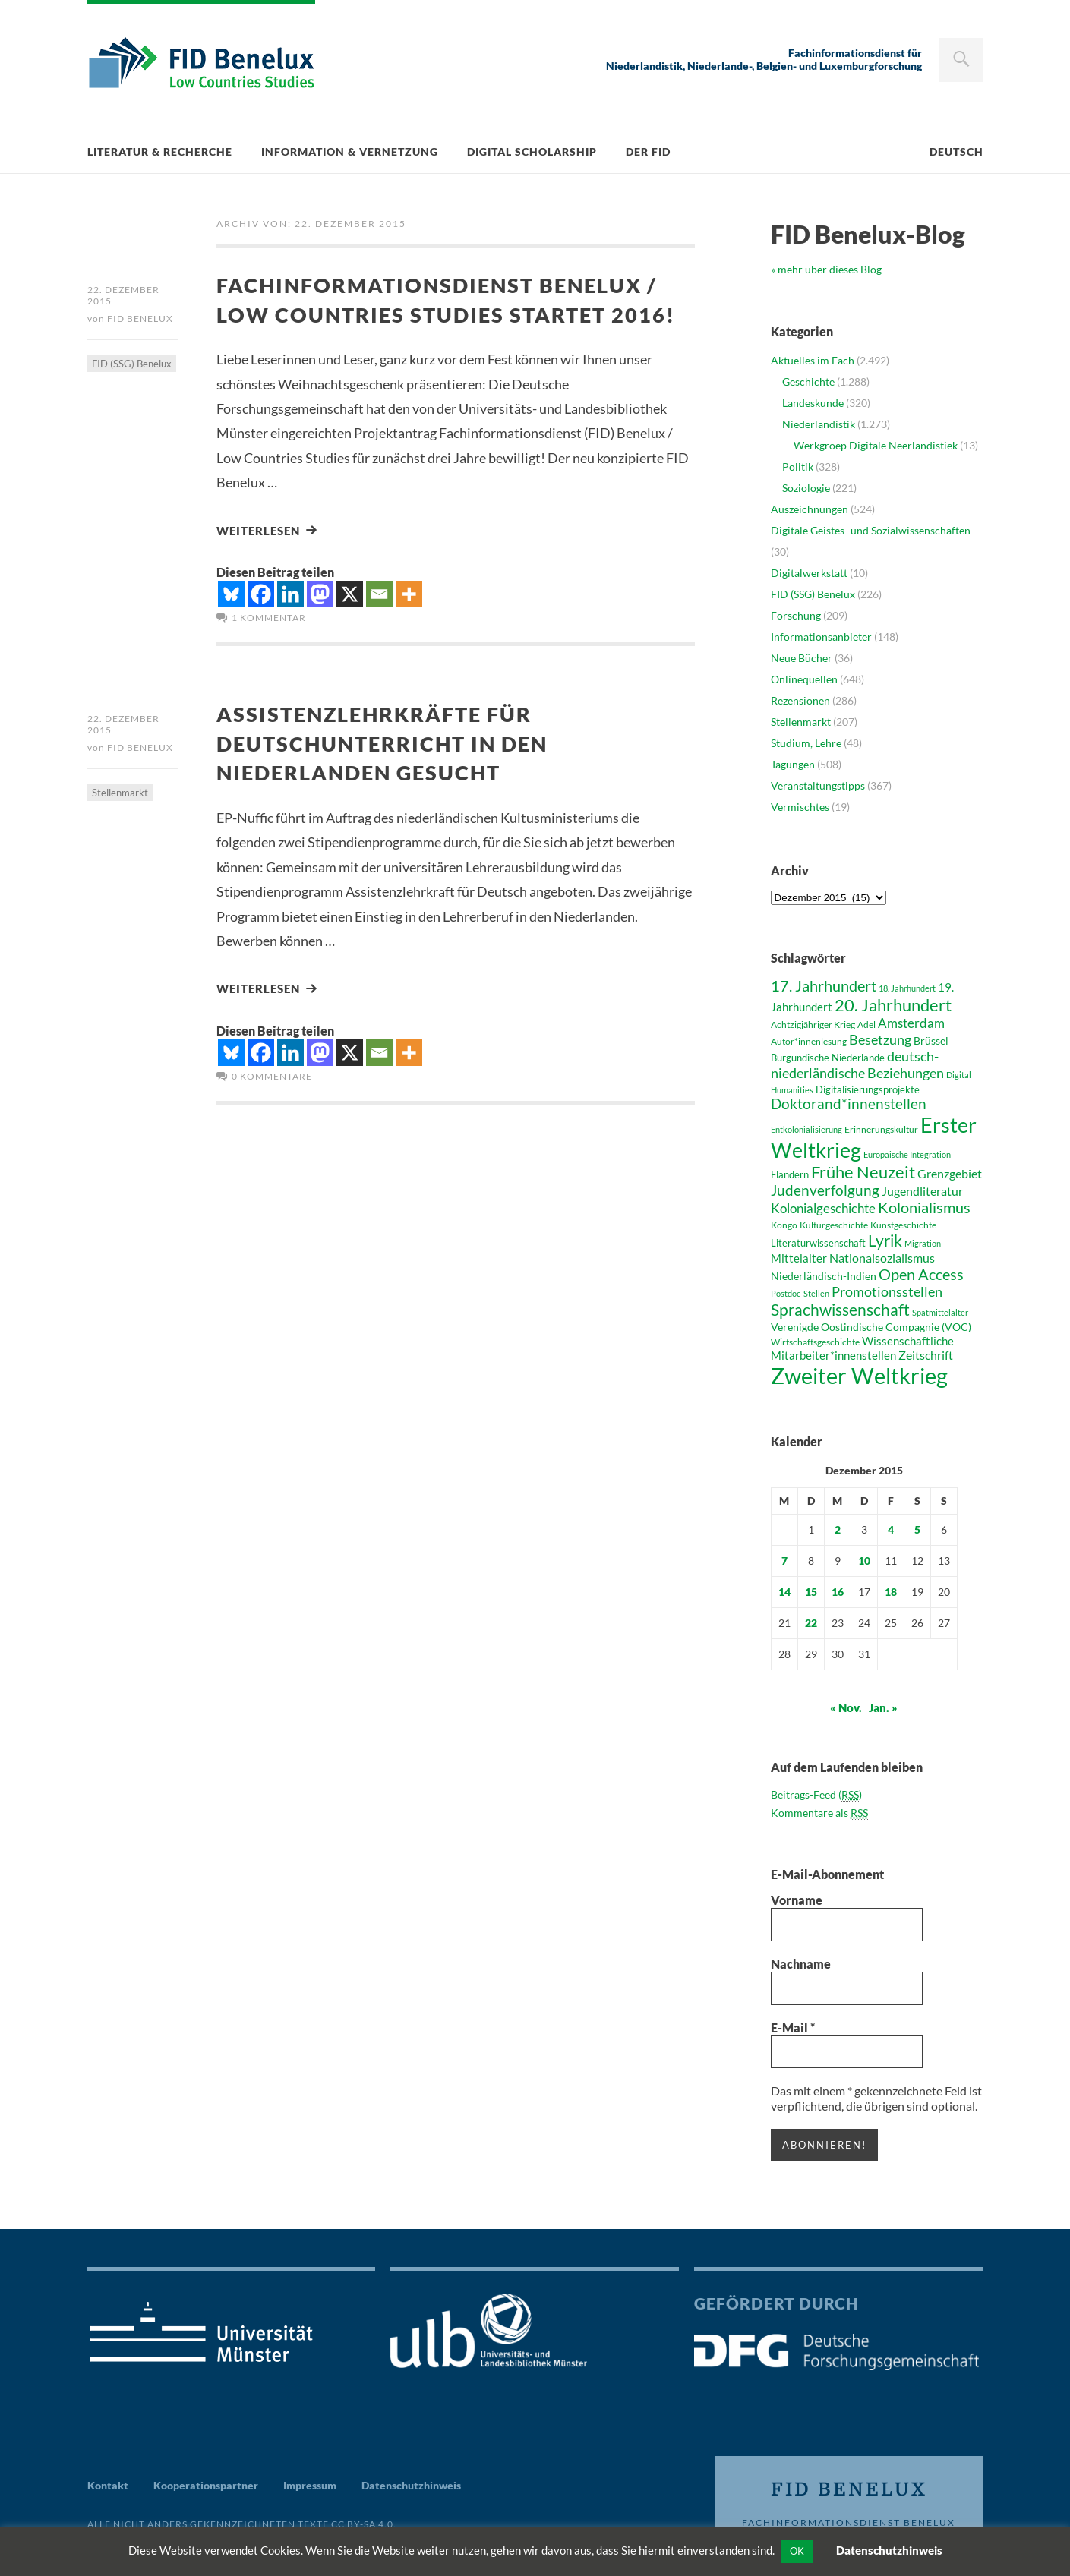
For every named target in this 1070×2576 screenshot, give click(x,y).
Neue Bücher (801, 657)
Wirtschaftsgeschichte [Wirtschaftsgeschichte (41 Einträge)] (815, 1342)
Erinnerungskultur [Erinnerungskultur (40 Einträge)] (881, 1129)
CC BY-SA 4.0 (362, 2523)
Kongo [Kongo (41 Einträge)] (784, 1225)
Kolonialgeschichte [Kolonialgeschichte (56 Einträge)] (823, 1208)
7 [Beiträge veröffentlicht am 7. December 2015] (784, 1560)
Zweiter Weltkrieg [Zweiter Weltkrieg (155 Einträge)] (859, 1375)
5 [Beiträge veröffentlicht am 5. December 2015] (917, 1529)
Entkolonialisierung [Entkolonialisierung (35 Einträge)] (806, 1129)
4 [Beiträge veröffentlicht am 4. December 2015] (891, 1529)
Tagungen (793, 764)
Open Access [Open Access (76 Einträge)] (921, 1274)
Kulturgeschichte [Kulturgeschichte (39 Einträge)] (834, 1225)
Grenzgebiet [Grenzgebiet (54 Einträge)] (949, 1173)
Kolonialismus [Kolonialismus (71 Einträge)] (924, 1207)
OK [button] (797, 2551)
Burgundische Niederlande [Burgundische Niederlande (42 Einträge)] (828, 1058)
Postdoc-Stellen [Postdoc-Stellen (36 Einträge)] (800, 1293)
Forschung (796, 615)
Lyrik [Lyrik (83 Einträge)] (885, 1240)
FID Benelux (140, 320)
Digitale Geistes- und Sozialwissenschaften (871, 530)
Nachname (801, 1963)
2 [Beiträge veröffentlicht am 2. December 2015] (838, 1529)
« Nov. (846, 1707)
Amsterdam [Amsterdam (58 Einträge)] (911, 1023)
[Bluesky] (231, 623)
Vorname (796, 1900)
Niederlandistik (818, 424)
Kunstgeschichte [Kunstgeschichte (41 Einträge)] (903, 1225)
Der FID (648, 151)
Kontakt (107, 2484)
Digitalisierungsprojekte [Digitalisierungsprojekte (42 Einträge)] (868, 1089)
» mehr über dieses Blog (826, 269)
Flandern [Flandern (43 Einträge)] (790, 1174)
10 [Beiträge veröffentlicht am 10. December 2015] (864, 1560)
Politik (797, 466)
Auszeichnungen (809, 509)
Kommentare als (819, 1813)
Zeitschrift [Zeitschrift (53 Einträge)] (925, 1355)
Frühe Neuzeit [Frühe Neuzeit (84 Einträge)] (863, 1172)
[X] (349, 623)
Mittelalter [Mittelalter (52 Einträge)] (799, 1258)
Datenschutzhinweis (411, 2484)
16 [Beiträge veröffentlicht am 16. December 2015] (838, 1591)
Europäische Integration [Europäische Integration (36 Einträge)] (907, 1154)
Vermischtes (800, 806)
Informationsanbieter (821, 636)
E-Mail (793, 2027)
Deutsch (956, 151)
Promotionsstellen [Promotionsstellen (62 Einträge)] (887, 1291)
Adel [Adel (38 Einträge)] (866, 1024)
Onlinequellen (804, 679)
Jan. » (883, 1707)
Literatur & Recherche (159, 151)
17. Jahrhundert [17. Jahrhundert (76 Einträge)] (823, 985)
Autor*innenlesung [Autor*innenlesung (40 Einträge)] (809, 1041)
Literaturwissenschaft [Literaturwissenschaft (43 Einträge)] (818, 1243)
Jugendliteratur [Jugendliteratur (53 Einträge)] (922, 1191)
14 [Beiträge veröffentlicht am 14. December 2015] (784, 1591)
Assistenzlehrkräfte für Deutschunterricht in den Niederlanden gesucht (393, 770)
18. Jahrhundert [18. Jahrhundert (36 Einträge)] (907, 988)
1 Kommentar (269, 646)
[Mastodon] (320, 623)
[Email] (379, 623)
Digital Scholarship (532, 151)
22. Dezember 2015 (123, 295)
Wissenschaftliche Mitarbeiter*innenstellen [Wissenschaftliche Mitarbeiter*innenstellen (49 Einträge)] (862, 1348)
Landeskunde (813, 402)
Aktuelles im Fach (812, 360)
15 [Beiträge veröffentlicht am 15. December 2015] (811, 1591)
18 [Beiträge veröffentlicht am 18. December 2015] (891, 1591)
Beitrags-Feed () (816, 1795)
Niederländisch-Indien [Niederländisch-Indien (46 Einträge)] (823, 1275)
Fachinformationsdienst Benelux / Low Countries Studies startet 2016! (450, 313)
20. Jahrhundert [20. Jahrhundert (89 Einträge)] (893, 1005)
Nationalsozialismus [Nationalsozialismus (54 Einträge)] (882, 1257)
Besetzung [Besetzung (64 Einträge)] (880, 1039)
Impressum (309, 2484)
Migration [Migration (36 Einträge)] (922, 1243)
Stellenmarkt (120, 823)
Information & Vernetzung (349, 151)
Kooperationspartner (205, 2484)
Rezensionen (800, 700)
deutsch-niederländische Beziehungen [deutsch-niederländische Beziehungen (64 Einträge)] (857, 1064)
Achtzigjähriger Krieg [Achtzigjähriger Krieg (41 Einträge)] (813, 1024)
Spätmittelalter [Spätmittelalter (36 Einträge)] (940, 1312)
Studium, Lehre (806, 742)
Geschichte (808, 381)
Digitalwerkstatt (809, 572)
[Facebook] (261, 623)
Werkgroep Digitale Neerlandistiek (876, 445)
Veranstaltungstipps (818, 785)
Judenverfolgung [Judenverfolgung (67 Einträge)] (825, 1190)
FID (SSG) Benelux (132, 365)
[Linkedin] (290, 623)
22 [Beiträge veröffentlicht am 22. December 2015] (811, 1622)
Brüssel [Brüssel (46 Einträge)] (931, 1040)
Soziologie (806, 487)
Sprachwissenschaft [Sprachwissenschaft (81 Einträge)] (840, 1309)
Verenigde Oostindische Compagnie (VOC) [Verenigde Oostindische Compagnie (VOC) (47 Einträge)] (871, 1326)
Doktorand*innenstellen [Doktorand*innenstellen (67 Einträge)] (848, 1104)
